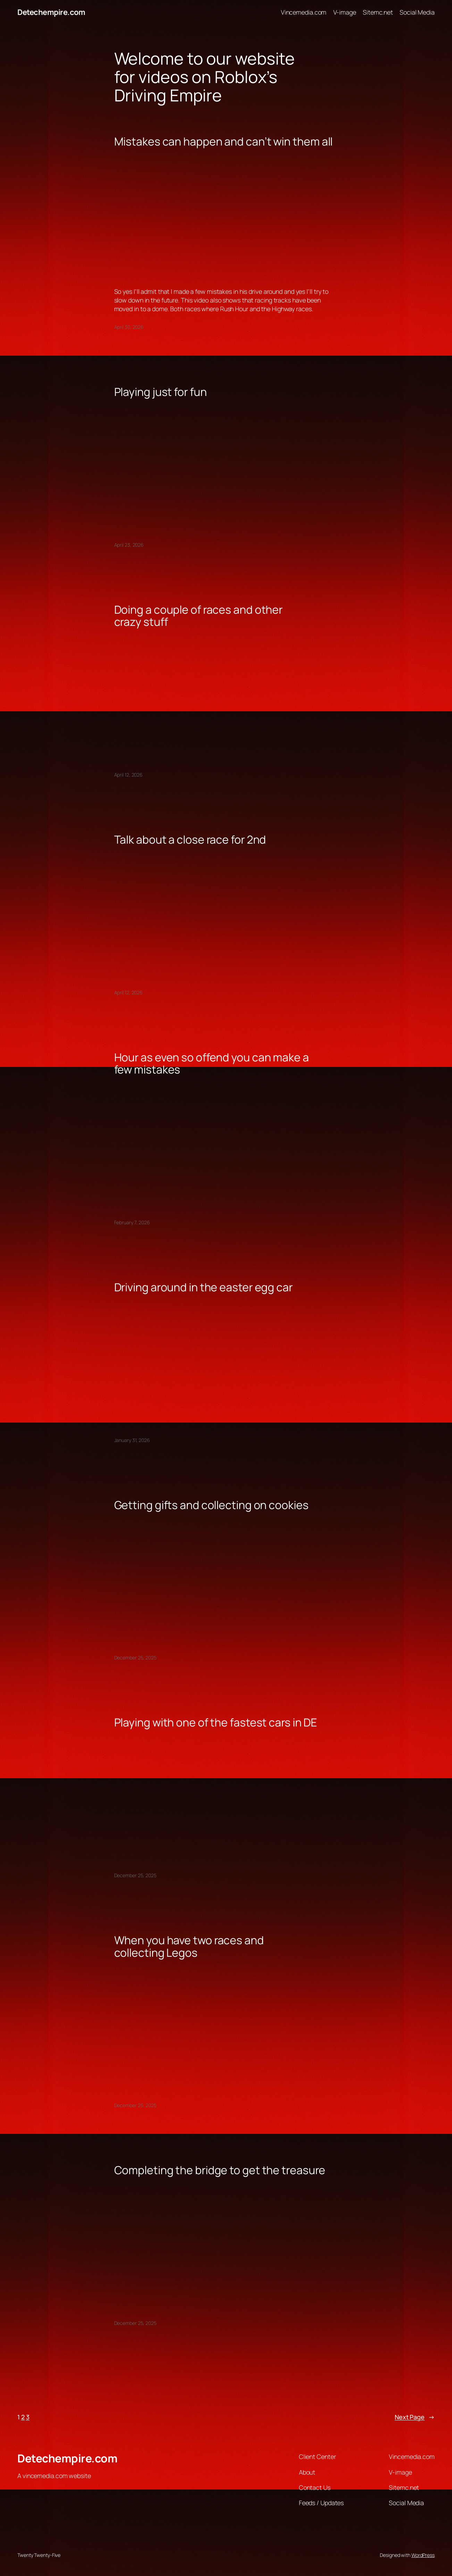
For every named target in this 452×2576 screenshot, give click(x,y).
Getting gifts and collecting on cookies (211, 1505)
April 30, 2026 (129, 327)
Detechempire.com (51, 12)
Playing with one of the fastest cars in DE (215, 1722)
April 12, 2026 (128, 774)
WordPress (423, 2555)
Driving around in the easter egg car (203, 1287)
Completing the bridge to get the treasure (220, 2170)
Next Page (415, 2417)
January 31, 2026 (132, 1440)
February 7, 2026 (132, 1222)
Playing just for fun (160, 392)
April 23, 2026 (129, 544)
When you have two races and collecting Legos (189, 1946)
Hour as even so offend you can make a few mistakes (211, 1063)
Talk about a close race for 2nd (190, 840)
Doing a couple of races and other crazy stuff (198, 616)
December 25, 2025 (135, 1657)
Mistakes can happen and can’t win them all (223, 141)
